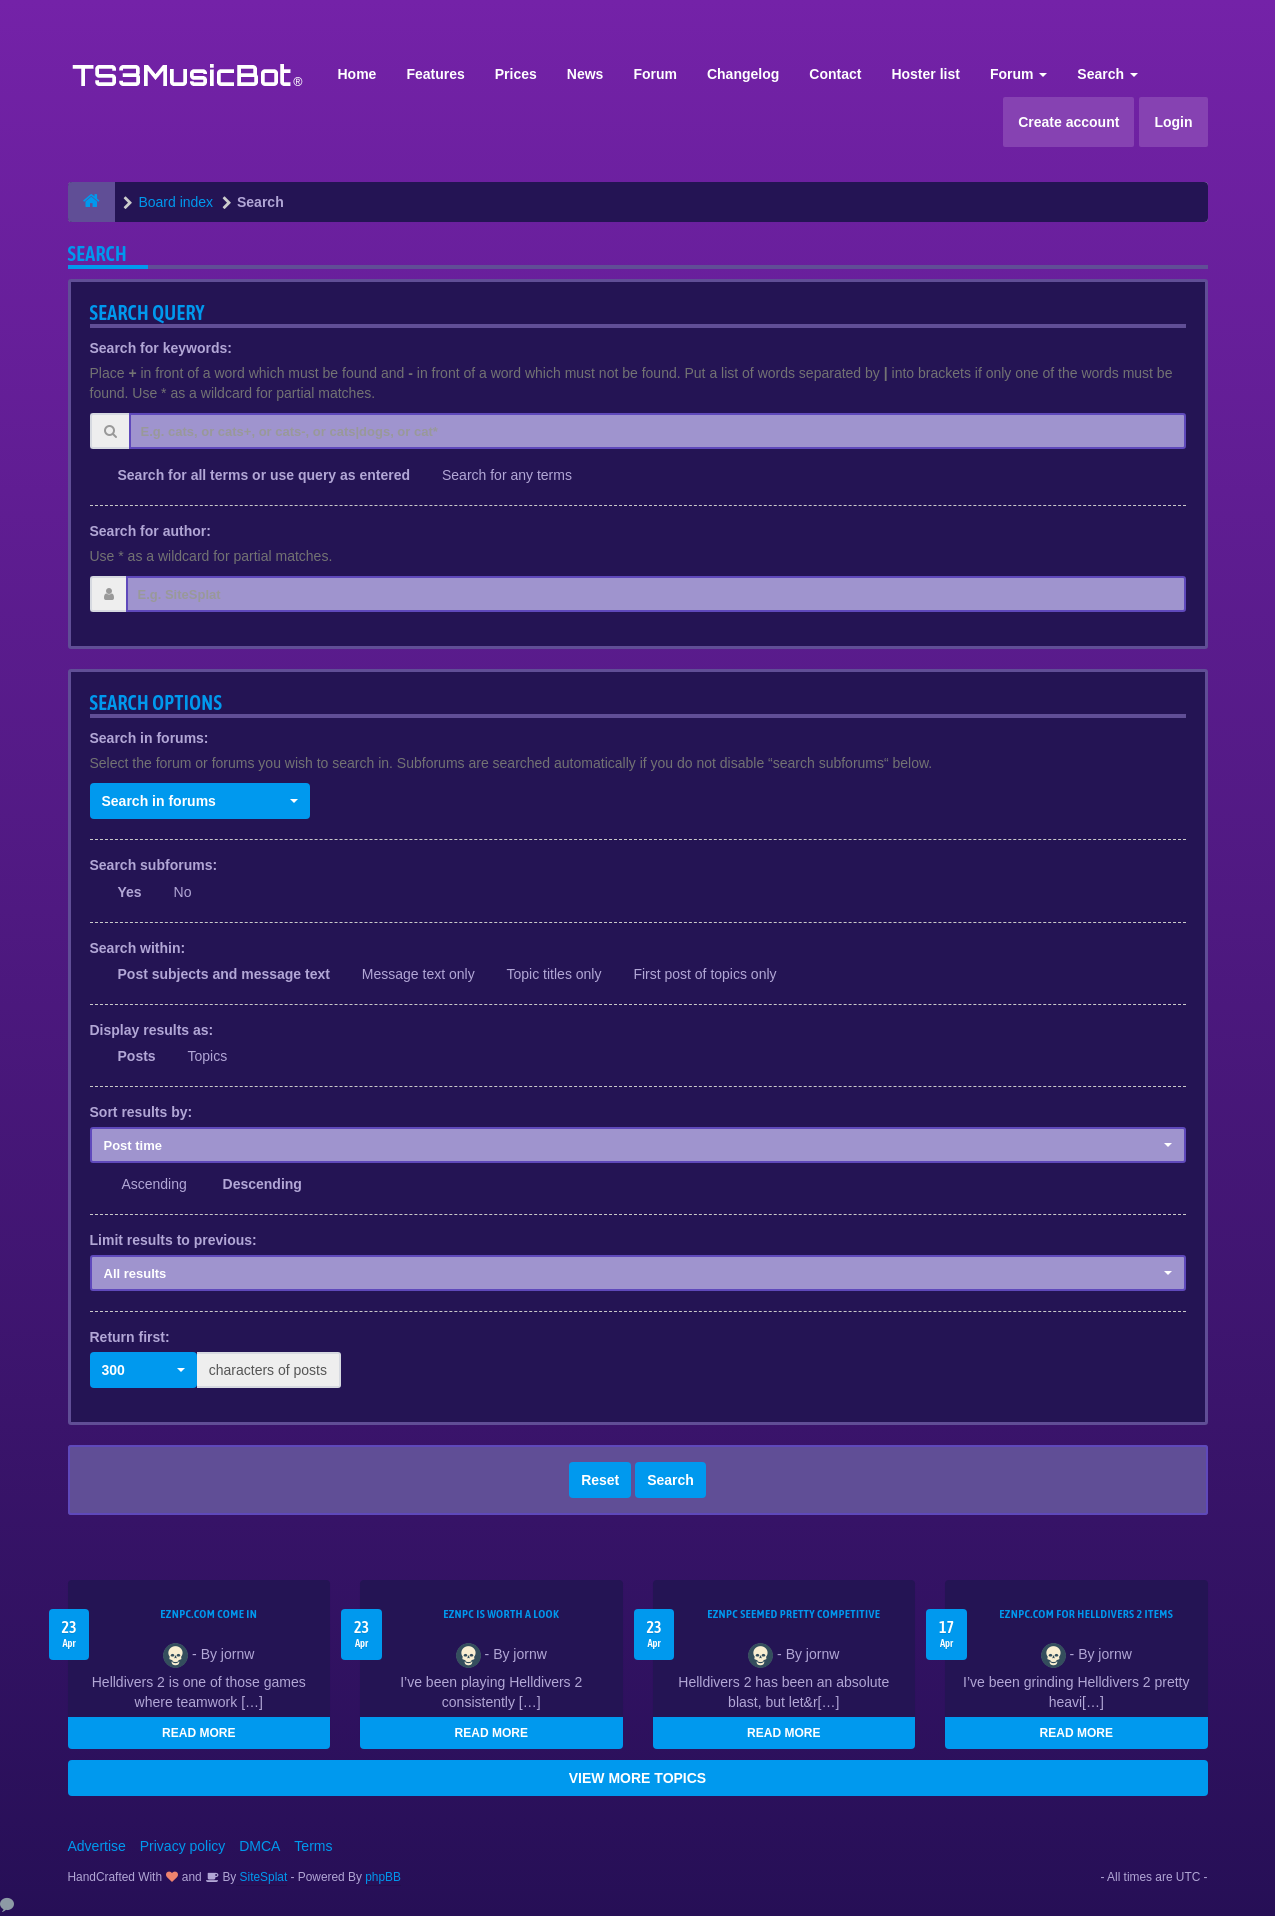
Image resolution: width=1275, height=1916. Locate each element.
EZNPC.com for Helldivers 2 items (1086, 1614)
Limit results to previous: (173, 1240)
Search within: (138, 948)
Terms (313, 1846)
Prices (516, 74)
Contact (835, 74)
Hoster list (925, 74)
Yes (130, 892)
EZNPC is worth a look (501, 1614)
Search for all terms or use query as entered (264, 475)
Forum (655, 74)
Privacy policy (183, 1846)
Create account (1068, 122)
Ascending (153, 1184)
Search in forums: (149, 738)
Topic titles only (554, 974)
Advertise (97, 1846)
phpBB (383, 1877)
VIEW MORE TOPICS (637, 1778)
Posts (137, 1056)
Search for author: (150, 531)
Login (1173, 122)
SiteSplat (261, 1877)
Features (435, 74)
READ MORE (198, 1733)
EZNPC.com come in (208, 1614)
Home (357, 74)
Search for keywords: (161, 348)
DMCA (259, 1846)
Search (1107, 74)
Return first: (130, 1337)
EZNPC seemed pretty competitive (793, 1614)
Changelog (743, 74)
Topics (208, 1056)
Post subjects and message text (224, 974)
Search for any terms (507, 475)
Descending (262, 1184)
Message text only (418, 974)
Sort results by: (141, 1112)
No (183, 892)
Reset (600, 1480)
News (585, 74)
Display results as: (152, 1030)
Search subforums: (154, 865)
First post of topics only (704, 974)
